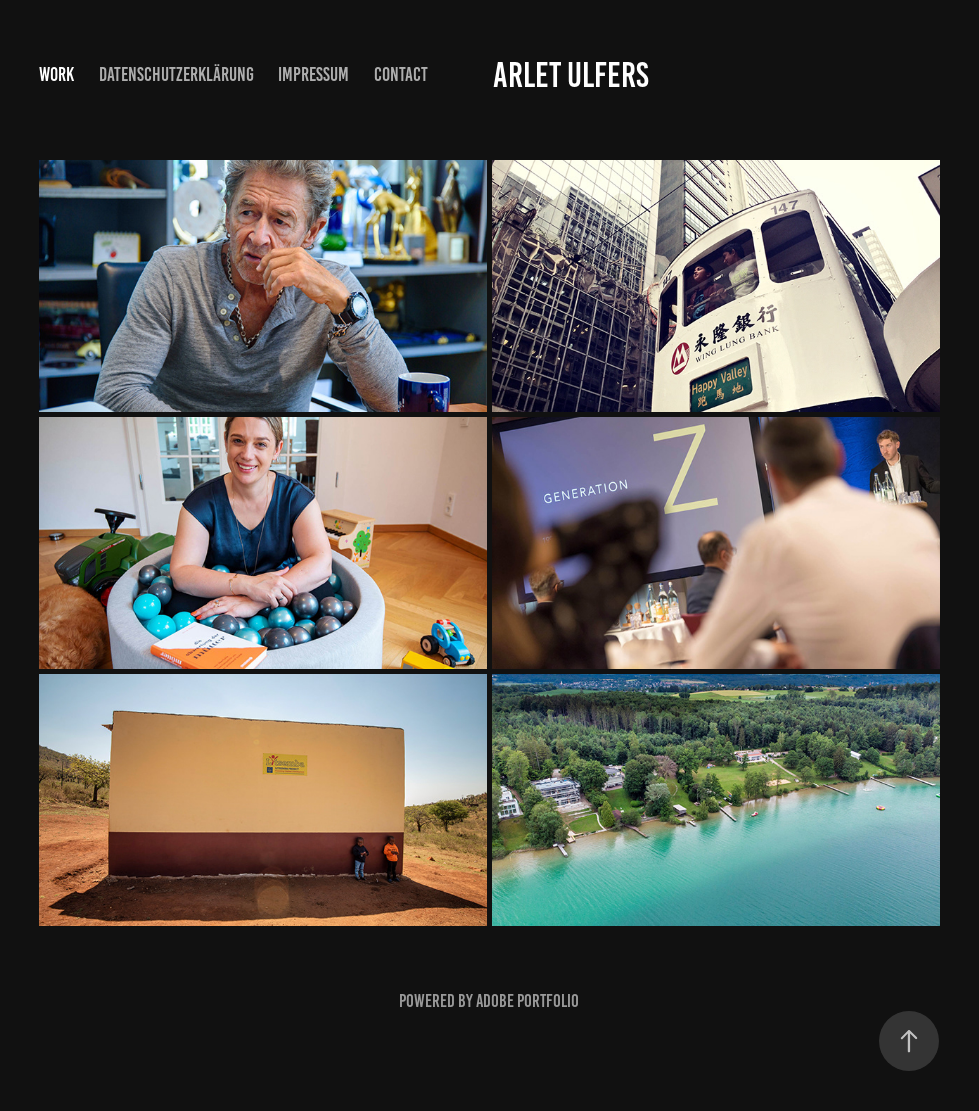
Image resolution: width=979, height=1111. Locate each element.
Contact (401, 74)
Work (56, 74)
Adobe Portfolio (527, 1001)
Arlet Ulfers (571, 75)
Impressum (313, 74)
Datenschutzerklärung (176, 74)
